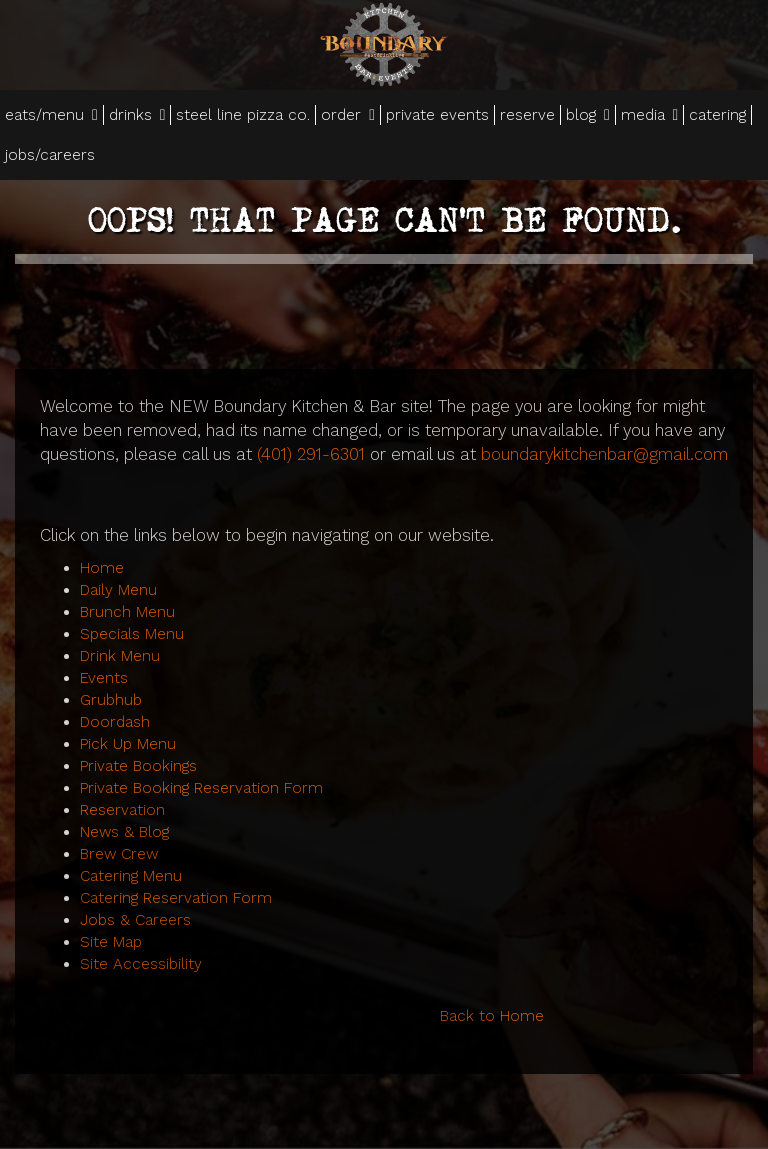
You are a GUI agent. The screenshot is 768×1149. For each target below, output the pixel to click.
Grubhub (111, 700)
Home (102, 568)
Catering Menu (131, 876)
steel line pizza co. (243, 115)
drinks (137, 115)
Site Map (111, 942)
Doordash (115, 722)
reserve (527, 115)
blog (588, 115)
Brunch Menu (127, 612)
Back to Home (492, 1016)
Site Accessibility (141, 964)
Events (104, 678)
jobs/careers (50, 155)
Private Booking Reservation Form (201, 788)
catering (717, 115)
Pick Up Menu (128, 744)
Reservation (122, 810)
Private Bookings (138, 766)
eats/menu (51, 115)
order (348, 115)
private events (437, 115)
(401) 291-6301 (311, 454)
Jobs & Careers (135, 920)
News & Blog (124, 832)
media (650, 115)
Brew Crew (119, 854)
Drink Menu (120, 656)
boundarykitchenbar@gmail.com (604, 454)
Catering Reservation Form (176, 898)
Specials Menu (132, 634)
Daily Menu (118, 590)
